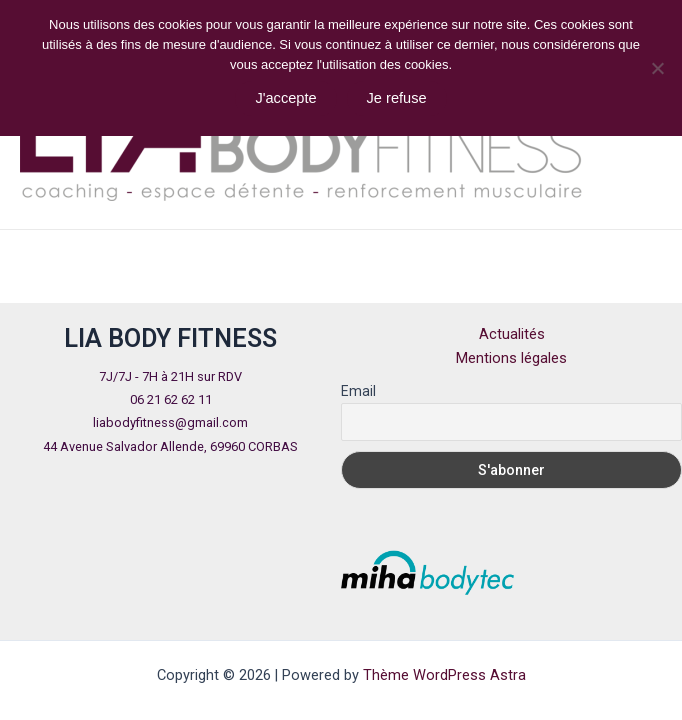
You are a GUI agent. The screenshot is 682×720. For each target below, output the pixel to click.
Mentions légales (511, 358)
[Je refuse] (657, 68)
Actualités (512, 334)
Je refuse (397, 98)
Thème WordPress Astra (444, 675)
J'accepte (285, 98)
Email (358, 391)
